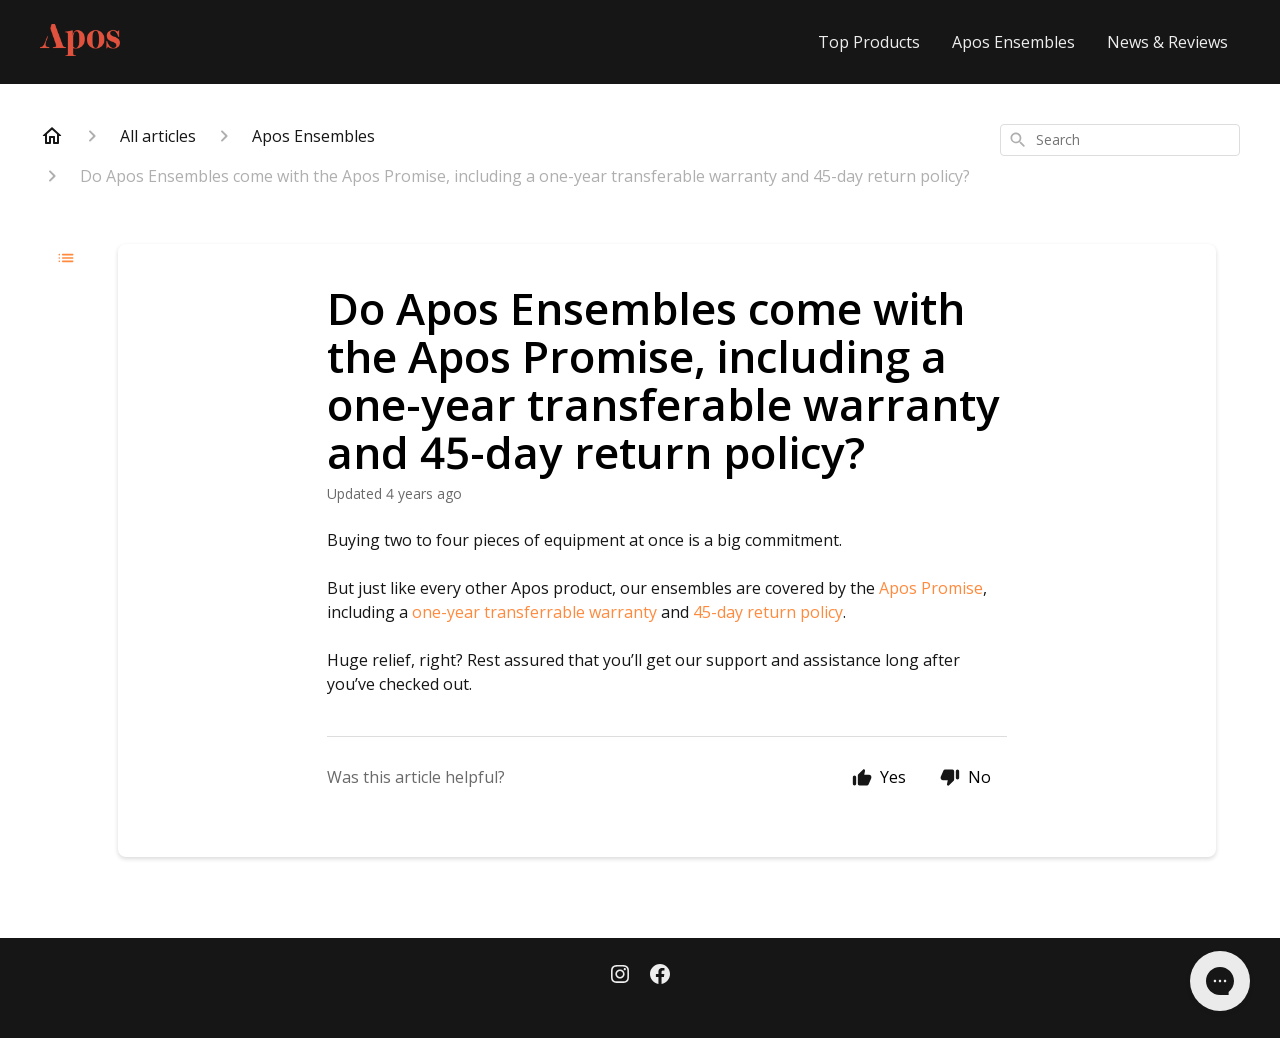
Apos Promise (931, 588)
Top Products (869, 42)
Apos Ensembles (1013, 42)
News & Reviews (1167, 42)
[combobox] (1120, 140)
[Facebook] (660, 976)
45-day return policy (768, 612)
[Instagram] (620, 976)
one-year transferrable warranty (534, 612)
